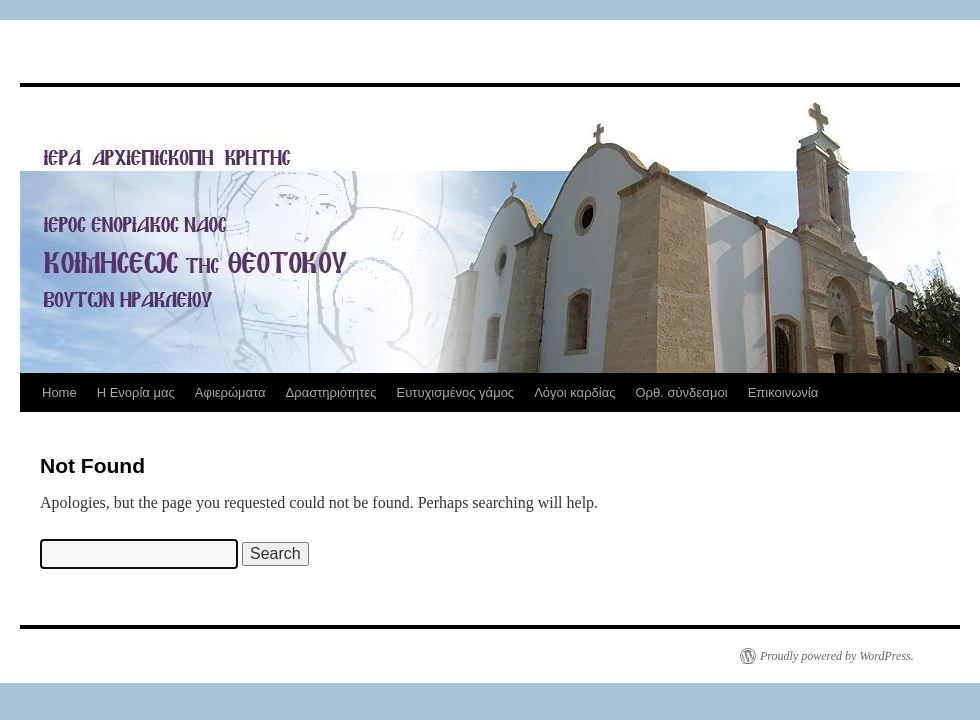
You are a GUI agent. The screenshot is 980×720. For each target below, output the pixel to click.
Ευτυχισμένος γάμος (455, 392)
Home (59, 392)
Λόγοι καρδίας (574, 392)
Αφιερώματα (230, 392)
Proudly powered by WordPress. (837, 656)
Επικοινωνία (783, 392)
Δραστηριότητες (331, 392)
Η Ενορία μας (136, 392)
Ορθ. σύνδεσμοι (681, 392)
